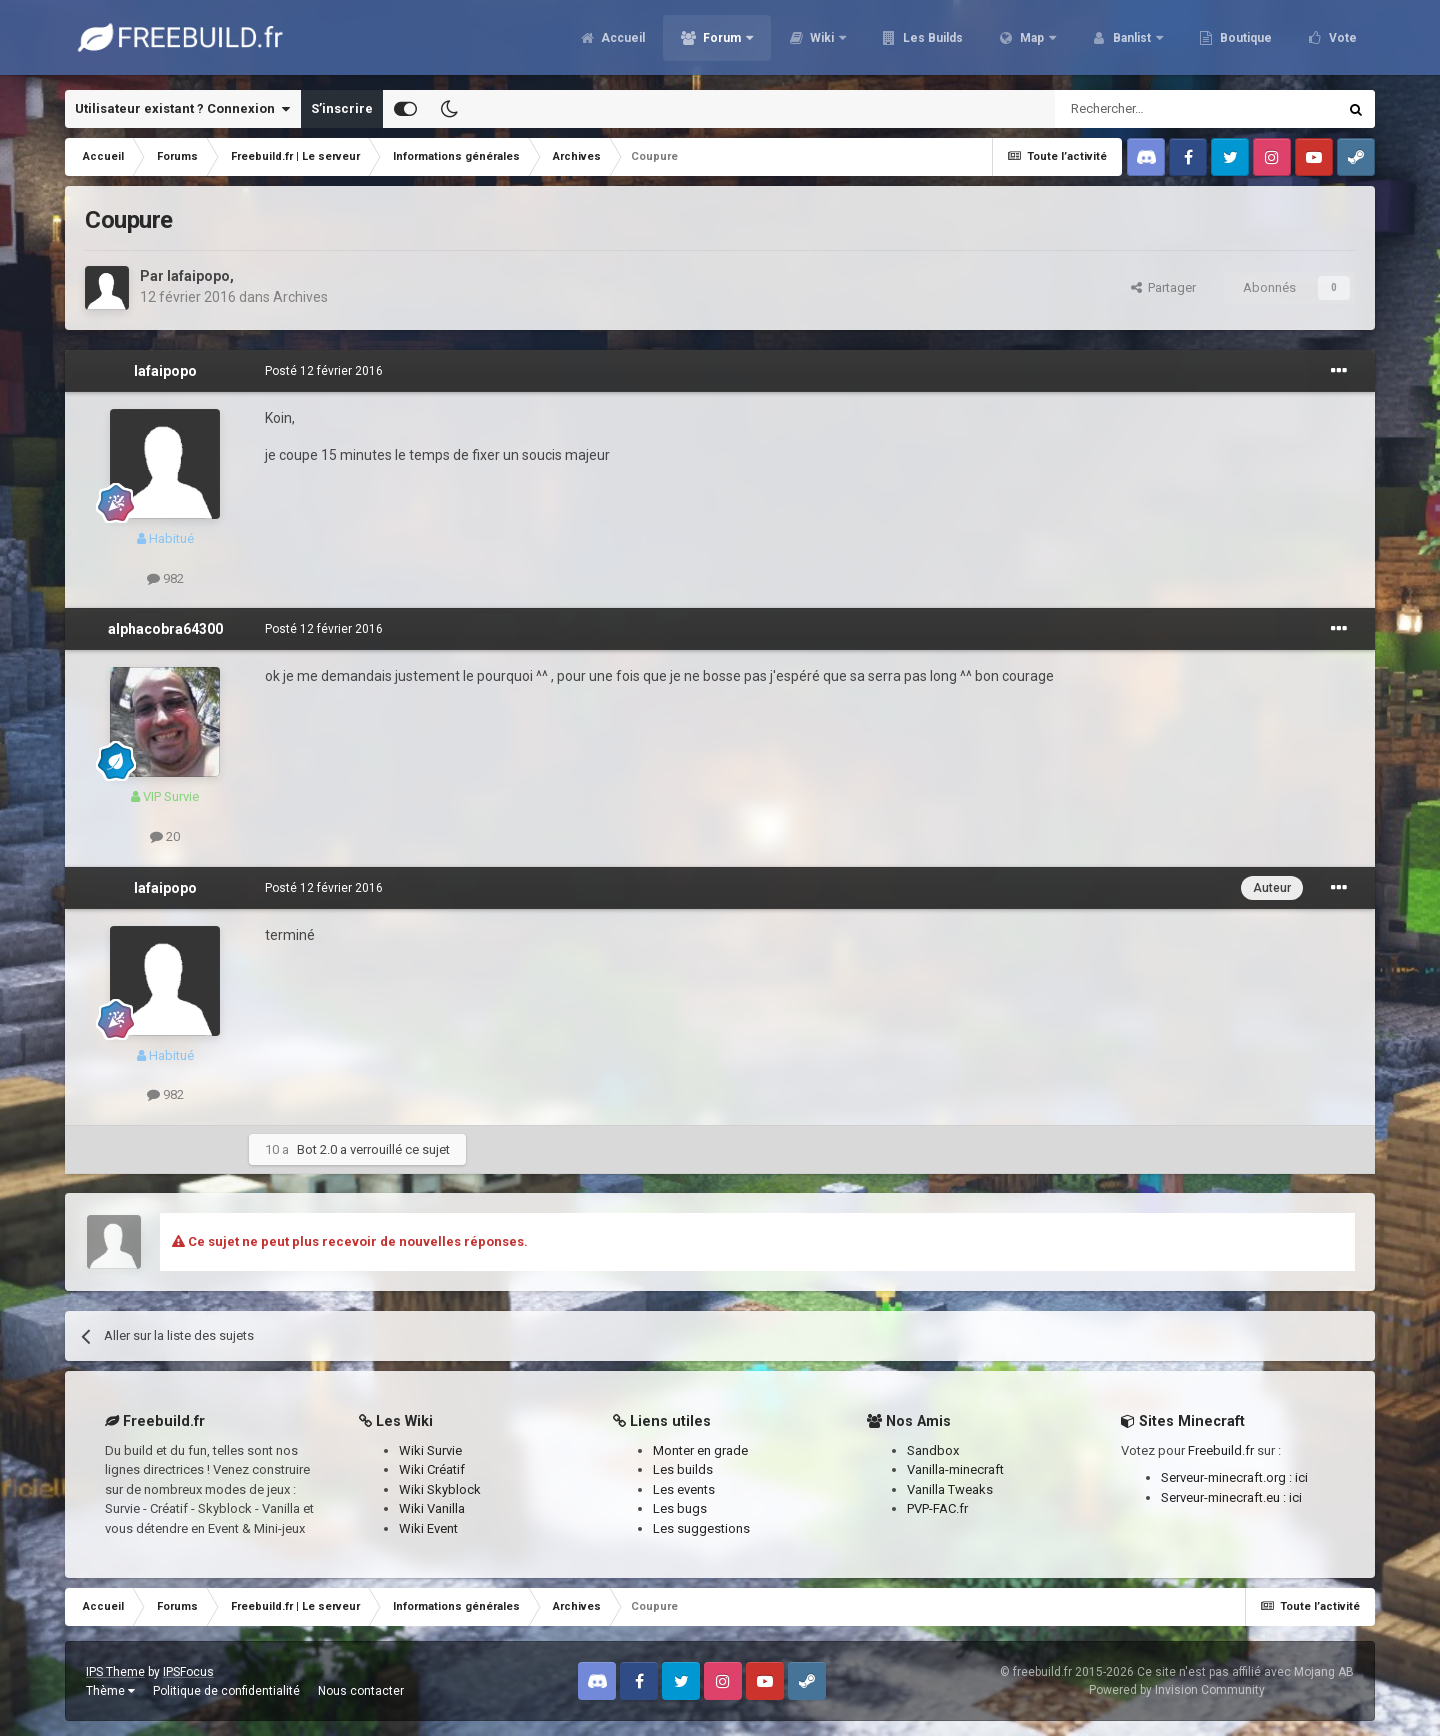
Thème (110, 1691)
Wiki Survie (430, 1450)
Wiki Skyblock (440, 1489)
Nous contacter (361, 1691)
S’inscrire (342, 108)
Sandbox (933, 1450)
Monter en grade (700, 1450)
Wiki (822, 40)
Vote (1341, 40)
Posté (324, 371)
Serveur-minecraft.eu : (1225, 1497)
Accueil (621, 40)
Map (1032, 40)
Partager (1163, 287)
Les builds (683, 1469)
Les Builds (931, 40)
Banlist (1132, 40)
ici (1301, 1477)
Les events (684, 1489)
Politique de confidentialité (226, 1691)
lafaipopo (198, 276)
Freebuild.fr (1221, 1450)
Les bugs (680, 1508)
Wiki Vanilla (432, 1508)
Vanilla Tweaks (950, 1489)
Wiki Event (428, 1528)
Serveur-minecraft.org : (1228, 1477)
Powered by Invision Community (1177, 1690)
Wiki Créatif (432, 1469)
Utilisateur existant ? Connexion (182, 109)
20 (165, 836)
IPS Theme (115, 1672)
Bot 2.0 (317, 1149)
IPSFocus (188, 1672)
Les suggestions (701, 1528)
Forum (722, 40)
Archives (300, 297)
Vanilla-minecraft (955, 1469)
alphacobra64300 (165, 629)
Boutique (1244, 40)
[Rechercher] (1153, 109)
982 (165, 578)
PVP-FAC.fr (937, 1508)
